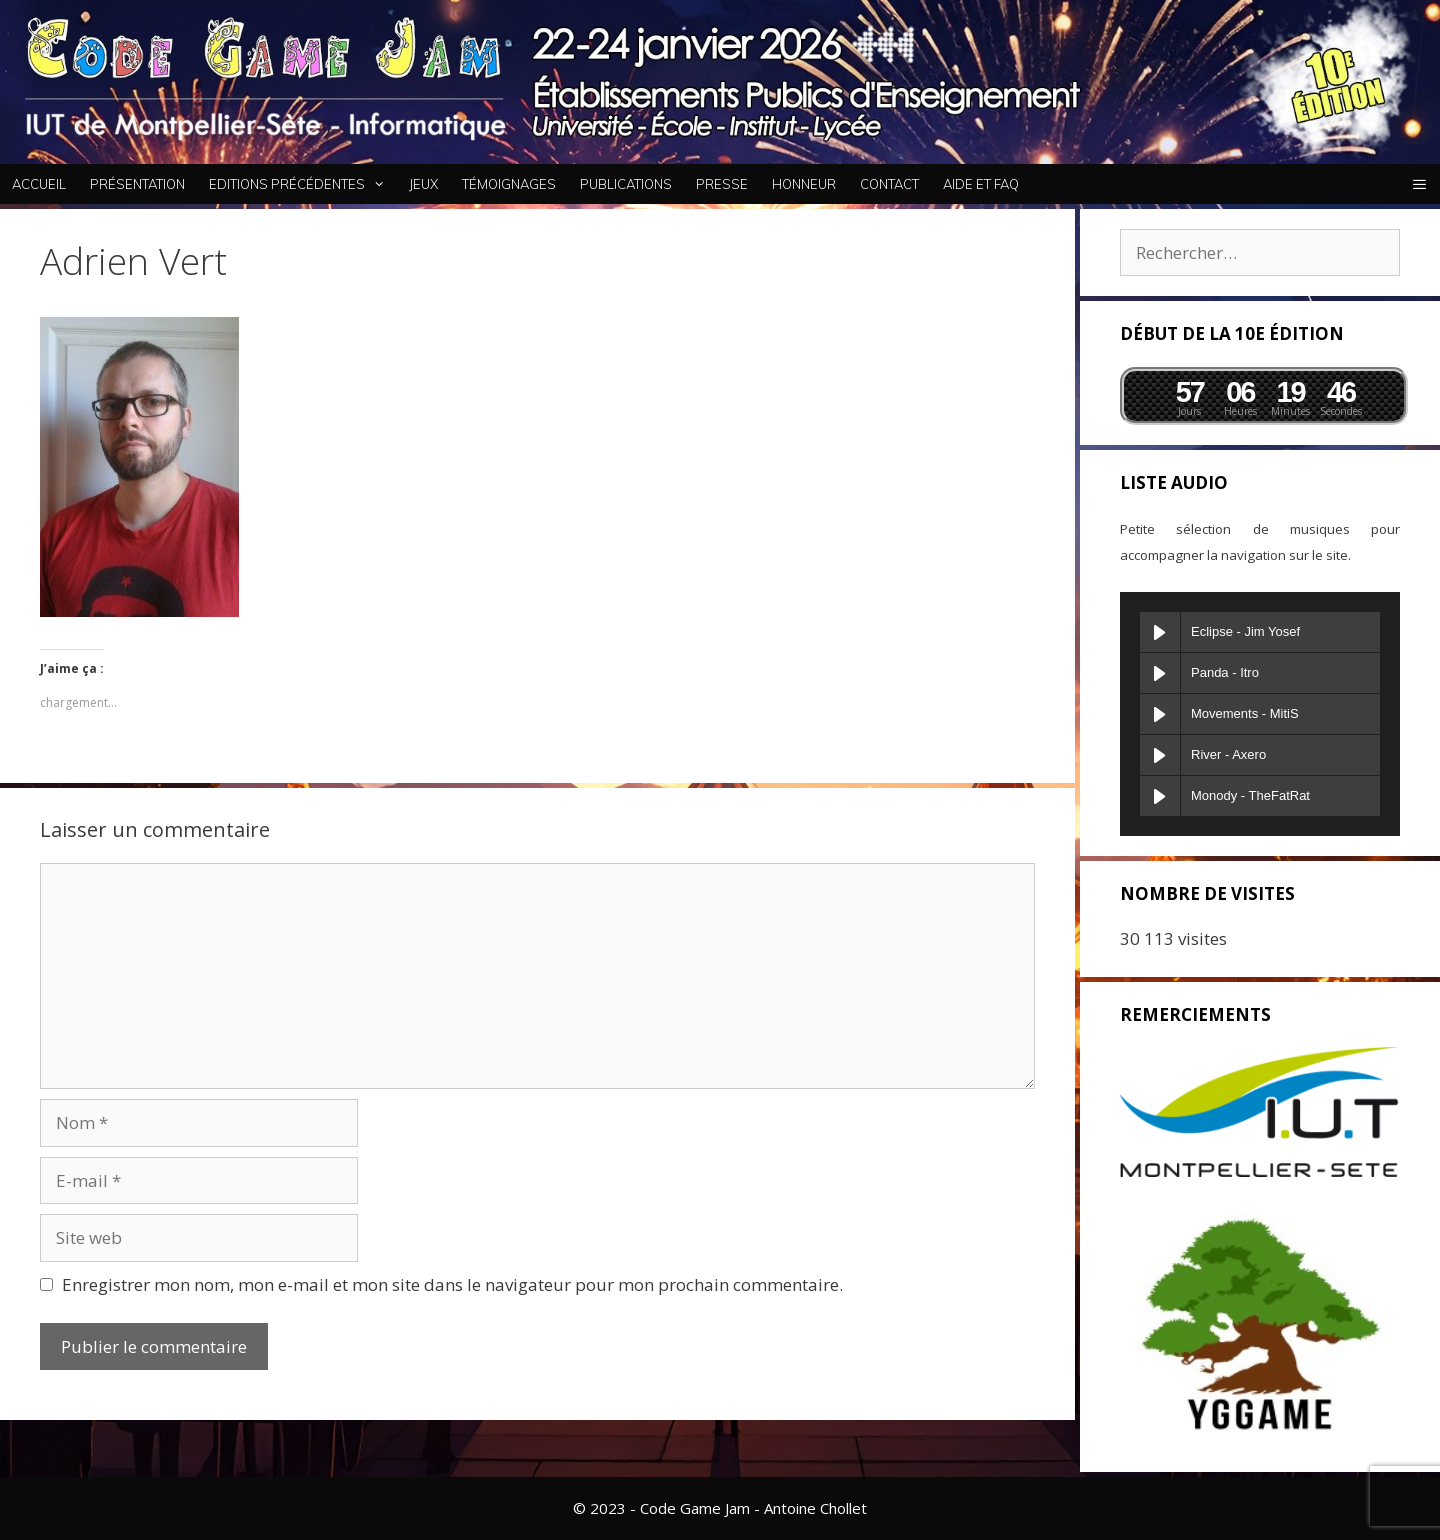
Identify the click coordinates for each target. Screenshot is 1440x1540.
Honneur (804, 184)
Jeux (423, 184)
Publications (626, 184)
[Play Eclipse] (1160, 632)
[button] (1419, 184)
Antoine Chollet (815, 1508)
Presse (722, 184)
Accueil (39, 184)
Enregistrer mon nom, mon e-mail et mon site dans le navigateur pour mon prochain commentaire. (452, 1284)
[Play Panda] (1160, 673)
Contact (889, 184)
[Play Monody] (1160, 796)
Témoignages (509, 184)
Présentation (137, 184)
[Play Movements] (1160, 714)
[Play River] (1160, 755)
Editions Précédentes (303, 184)
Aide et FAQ (981, 184)
